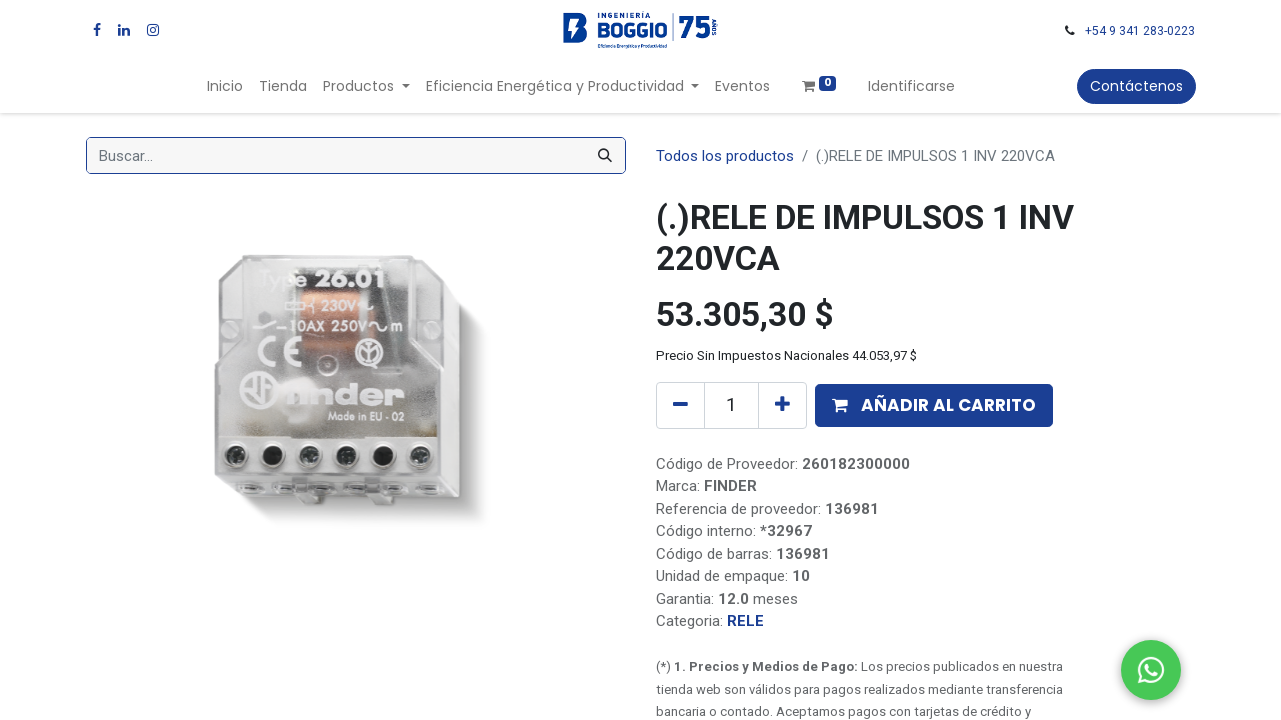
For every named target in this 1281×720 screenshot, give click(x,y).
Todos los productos (725, 156)
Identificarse (911, 86)
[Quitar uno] (680, 405)
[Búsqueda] (605, 155)
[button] (934, 406)
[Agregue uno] (782, 405)
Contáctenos (1136, 86)
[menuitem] (225, 86)
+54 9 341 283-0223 (1140, 31)
